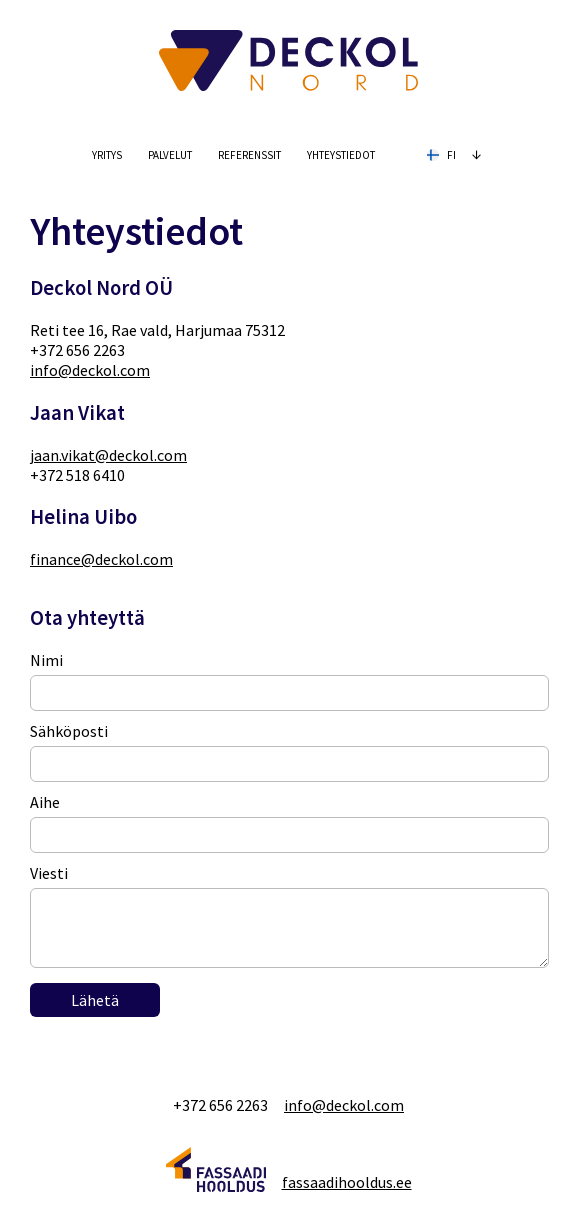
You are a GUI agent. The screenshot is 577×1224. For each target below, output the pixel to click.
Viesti (49, 873)
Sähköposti (69, 731)
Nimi (46, 660)
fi (455, 153)
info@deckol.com (90, 370)
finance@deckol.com (101, 559)
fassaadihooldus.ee (347, 1182)
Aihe (45, 802)
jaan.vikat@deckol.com (108, 455)
